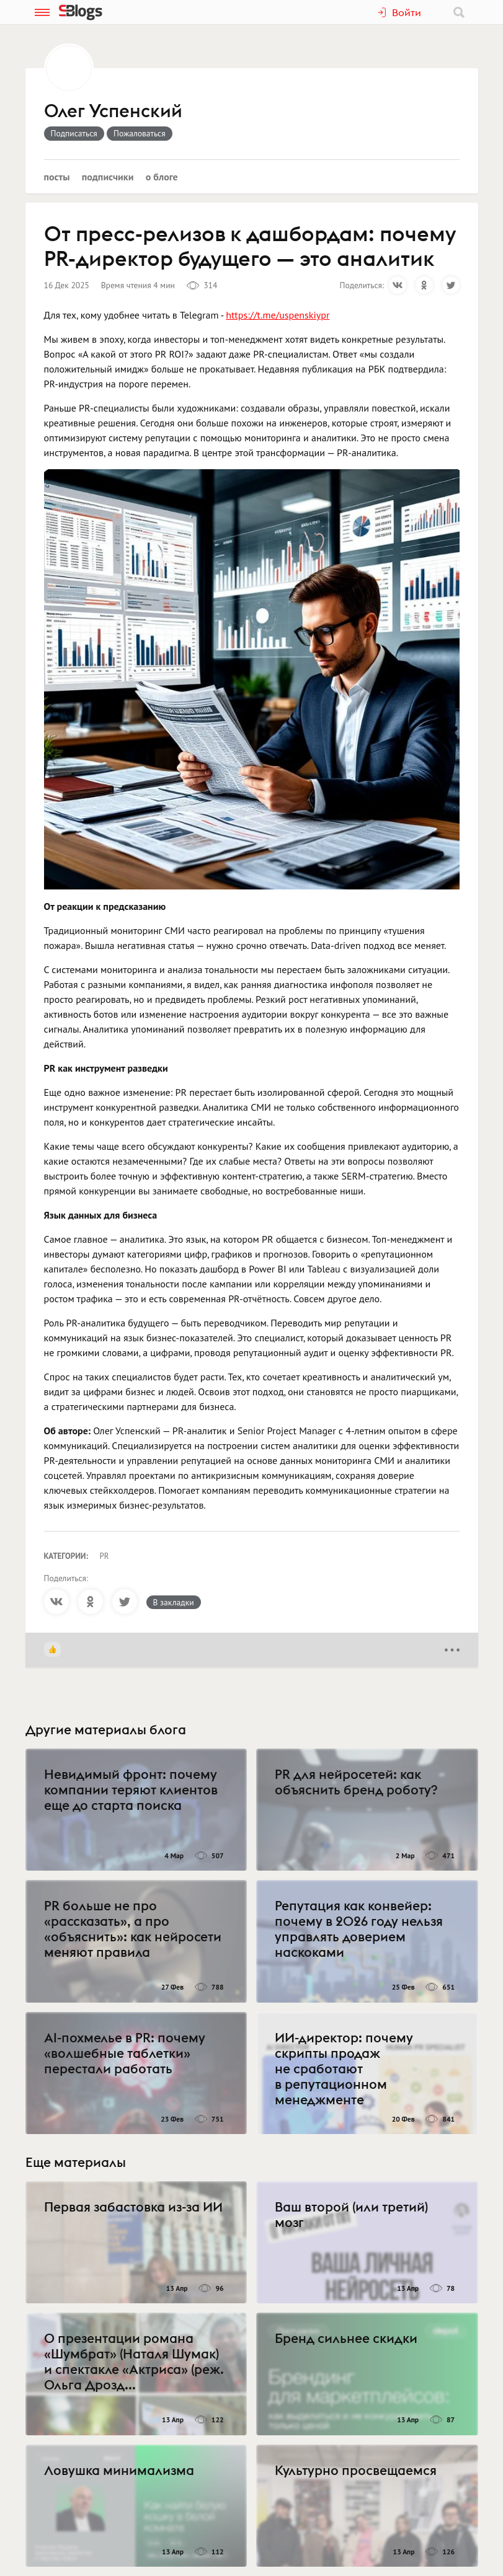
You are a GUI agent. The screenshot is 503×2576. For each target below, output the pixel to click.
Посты (57, 176)
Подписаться (74, 133)
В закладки (173, 1602)
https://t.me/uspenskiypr (277, 315)
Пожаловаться (140, 133)
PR (104, 1556)
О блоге (162, 176)
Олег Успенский (113, 111)
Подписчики (108, 176)
